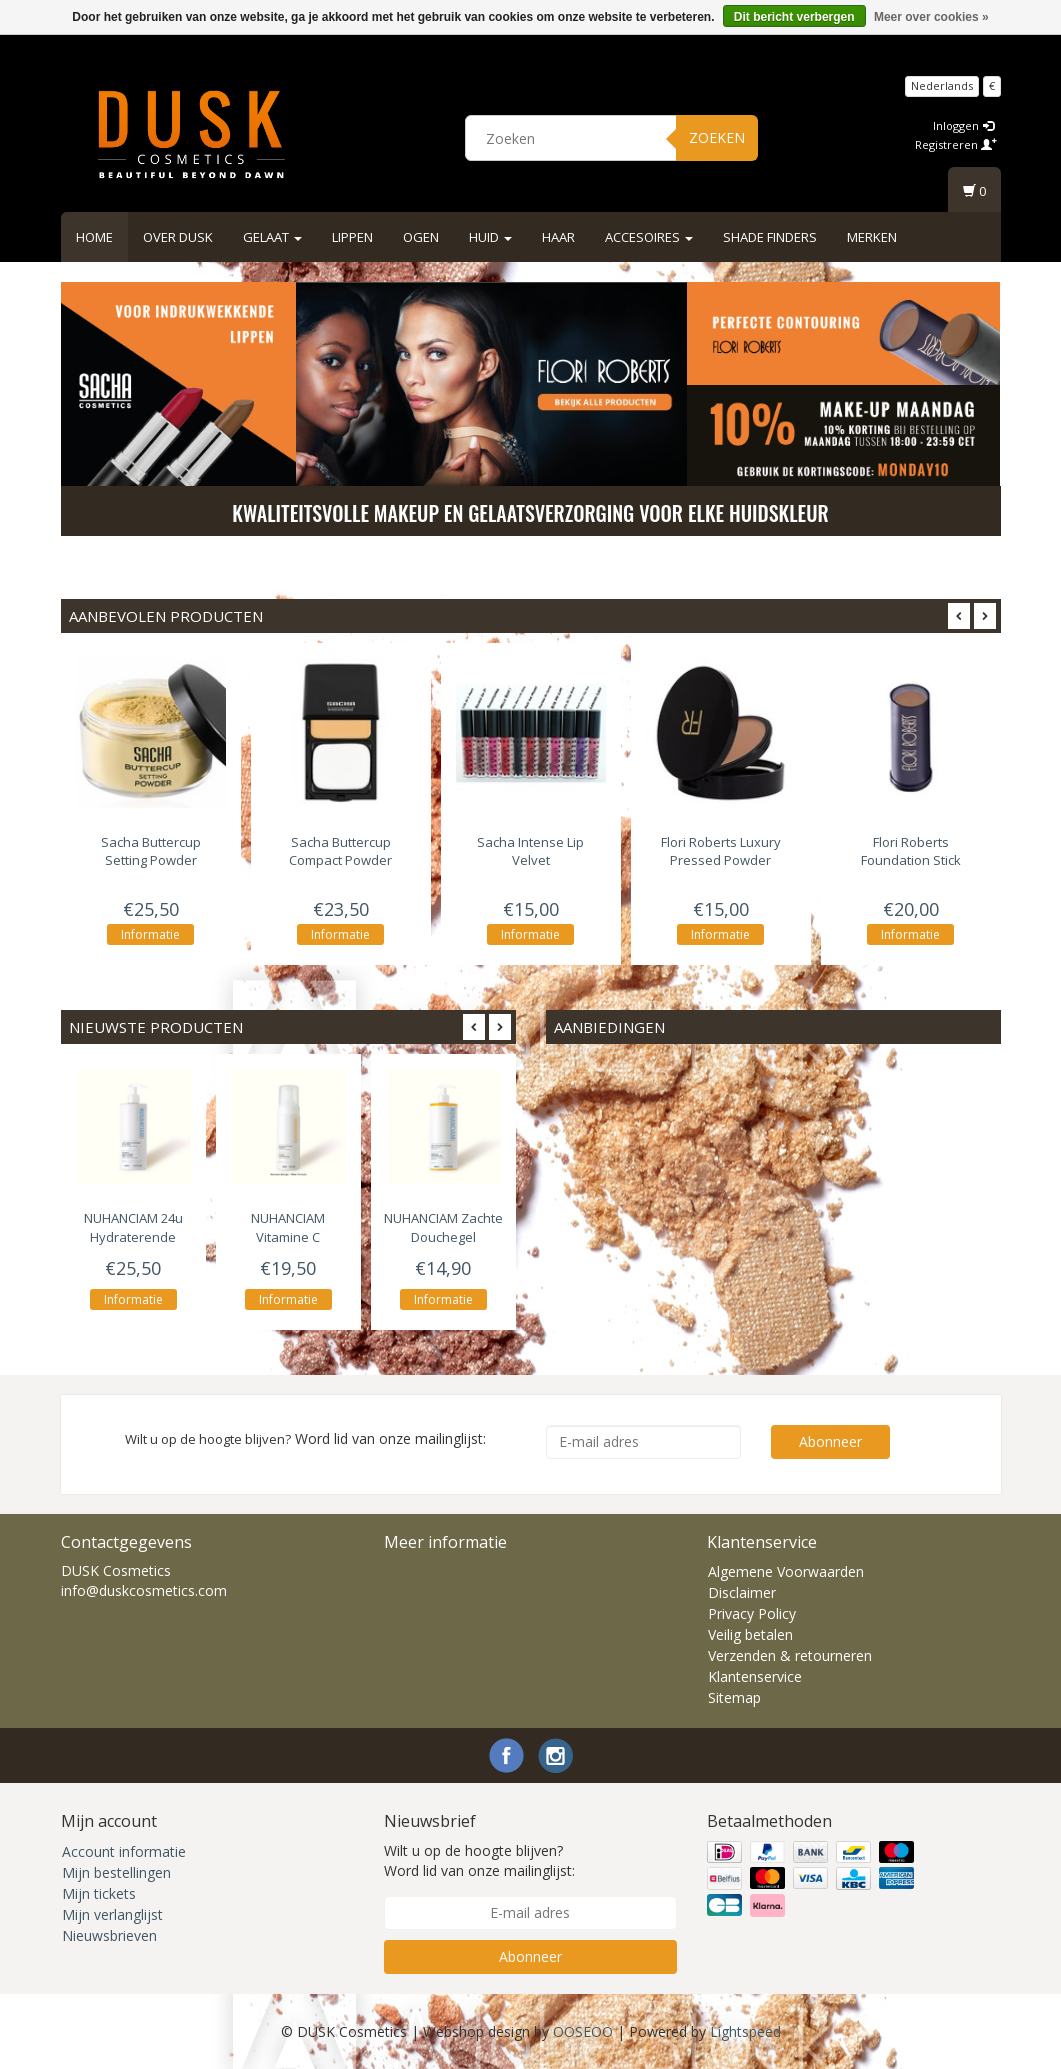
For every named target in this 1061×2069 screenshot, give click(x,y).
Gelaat (272, 237)
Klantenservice (755, 1676)
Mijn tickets (99, 1893)
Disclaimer (742, 1592)
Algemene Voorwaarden (786, 1571)
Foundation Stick (911, 851)
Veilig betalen (750, 1634)
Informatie (150, 934)
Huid (490, 237)
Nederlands (942, 85)
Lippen (352, 237)
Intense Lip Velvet (530, 851)
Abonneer (830, 1441)
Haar (558, 237)
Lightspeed (745, 2031)
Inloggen (963, 125)
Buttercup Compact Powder (340, 851)
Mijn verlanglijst (112, 1914)
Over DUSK (178, 237)
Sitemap (734, 1697)
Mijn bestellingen (116, 1872)
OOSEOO (583, 2031)
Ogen (421, 237)
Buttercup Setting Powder (151, 851)
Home (94, 237)
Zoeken (717, 137)
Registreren (956, 144)
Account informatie (124, 1851)
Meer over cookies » (931, 17)
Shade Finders (770, 237)
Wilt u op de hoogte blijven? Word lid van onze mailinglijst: (479, 1860)
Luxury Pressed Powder (721, 851)
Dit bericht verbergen (794, 17)
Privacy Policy (752, 1613)
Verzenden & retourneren (790, 1655)
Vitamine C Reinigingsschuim (288, 1236)
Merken (872, 237)
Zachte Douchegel (443, 1227)
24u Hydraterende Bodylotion (133, 1236)
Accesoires (649, 237)
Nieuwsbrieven (109, 1935)
